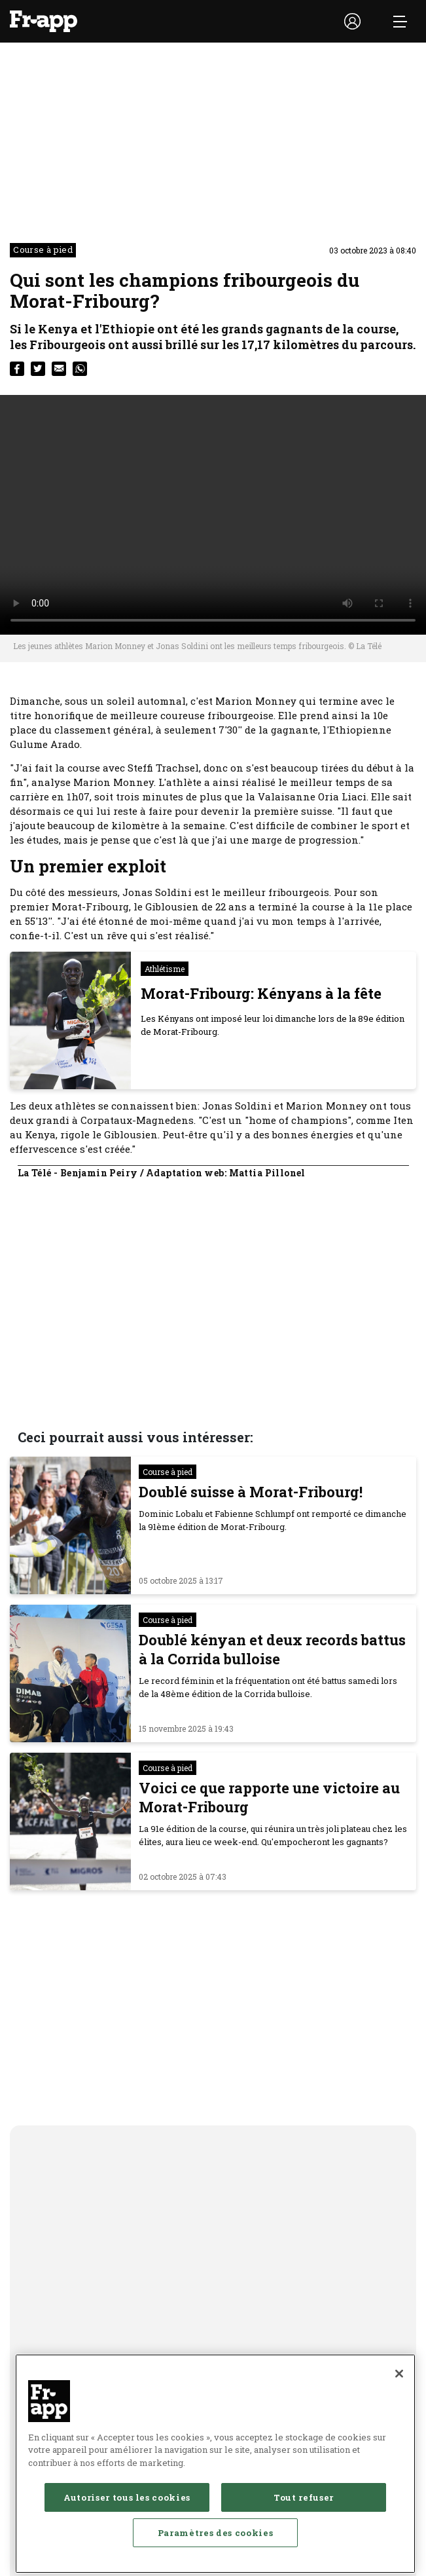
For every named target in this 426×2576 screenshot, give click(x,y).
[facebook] (17, 369)
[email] (59, 369)
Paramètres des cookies (215, 2540)
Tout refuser (304, 2505)
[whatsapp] (80, 369)
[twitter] (38, 369)
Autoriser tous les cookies (126, 2505)
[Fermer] (399, 2380)
